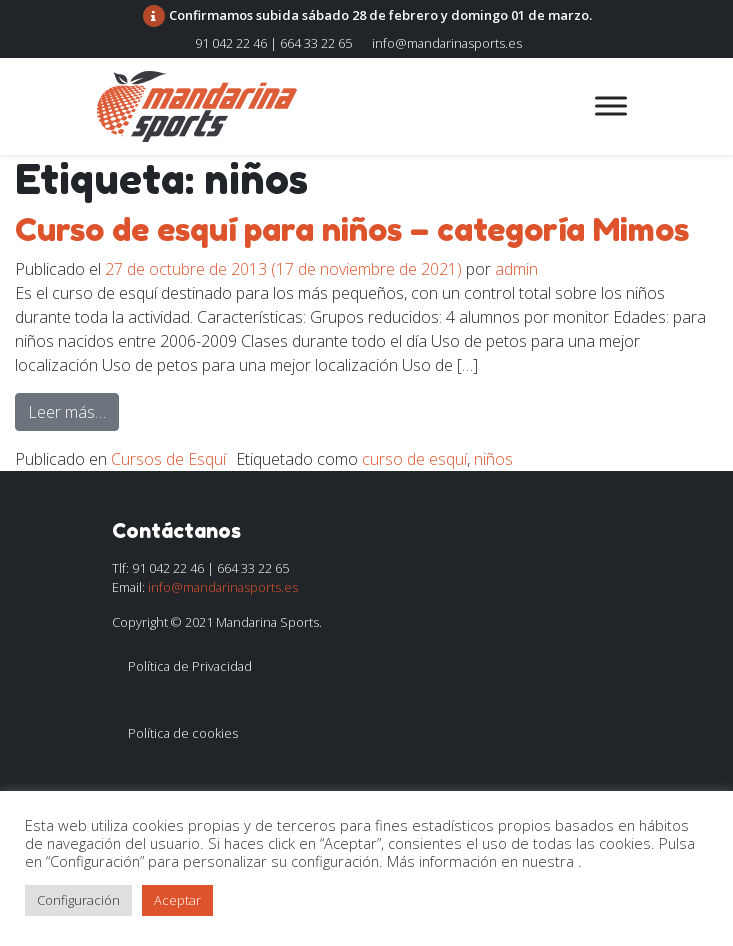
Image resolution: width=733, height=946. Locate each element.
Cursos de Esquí (168, 459)
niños (493, 459)
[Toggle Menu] (611, 105)
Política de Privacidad (190, 666)
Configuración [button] (78, 900)
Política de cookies (183, 733)
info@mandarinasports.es (447, 43)
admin (516, 269)
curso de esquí (414, 459)
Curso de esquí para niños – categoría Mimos (352, 229)
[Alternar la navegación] (449, 106)
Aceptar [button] (177, 900)
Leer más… (73, 411)
